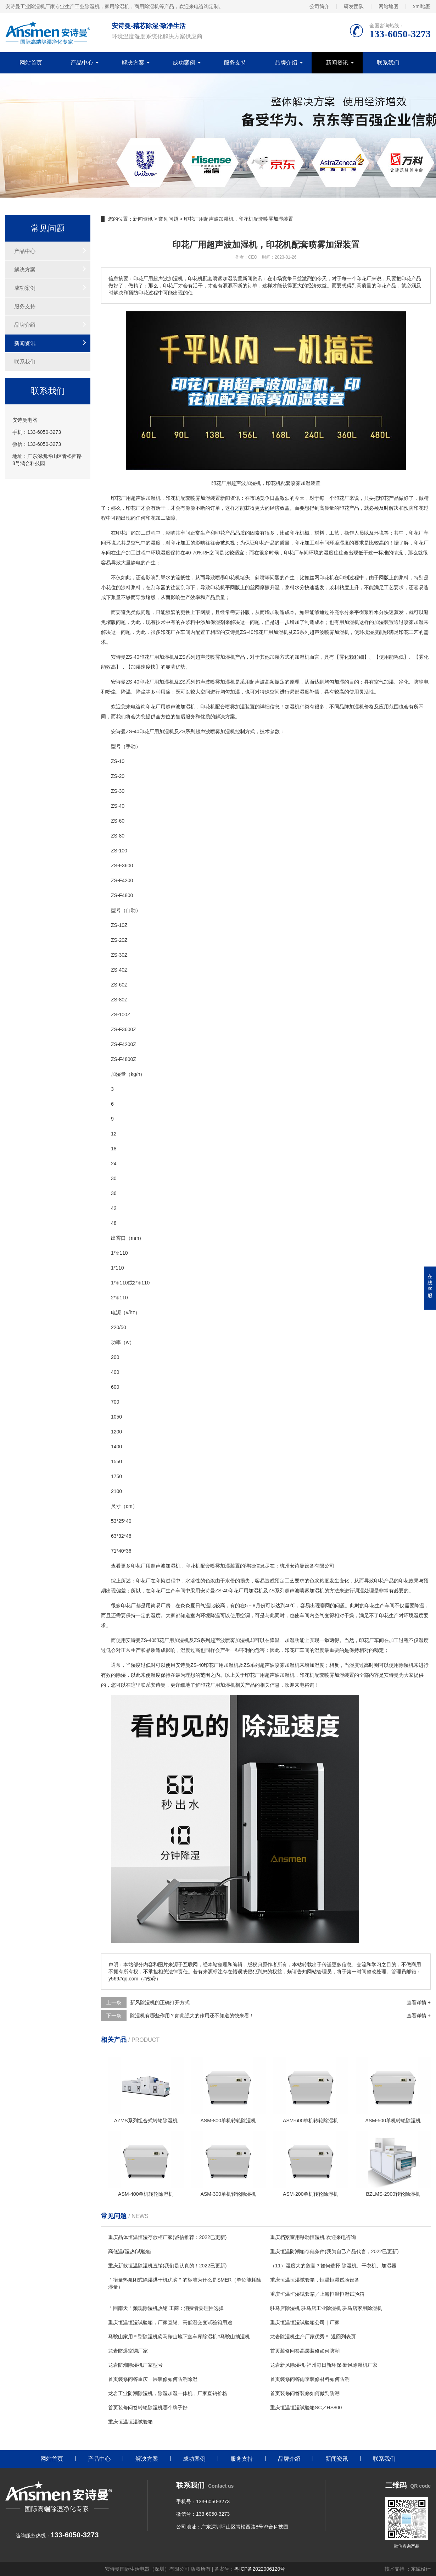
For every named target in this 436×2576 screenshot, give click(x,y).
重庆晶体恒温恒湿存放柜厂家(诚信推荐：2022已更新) (167, 2237)
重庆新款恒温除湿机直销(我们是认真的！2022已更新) (167, 2265)
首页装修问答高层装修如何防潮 (305, 2351)
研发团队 (354, 6)
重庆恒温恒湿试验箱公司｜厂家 (305, 2322)
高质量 (326, 508)
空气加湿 (384, 682)
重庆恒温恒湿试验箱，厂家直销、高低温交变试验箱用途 (170, 2322)
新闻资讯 (337, 63)
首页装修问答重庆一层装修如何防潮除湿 (152, 2379)
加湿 (205, 498)
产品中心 (82, 63)
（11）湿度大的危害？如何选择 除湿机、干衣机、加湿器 (333, 2265)
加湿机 (351, 622)
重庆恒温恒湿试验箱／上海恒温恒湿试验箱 (317, 2294)
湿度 (156, 543)
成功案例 (184, 63)
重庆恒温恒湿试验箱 (130, 2422)
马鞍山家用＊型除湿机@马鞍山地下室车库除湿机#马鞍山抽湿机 (179, 2336)
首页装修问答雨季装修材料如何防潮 (310, 2379)
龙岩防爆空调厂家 (128, 2351)
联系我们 (388, 63)
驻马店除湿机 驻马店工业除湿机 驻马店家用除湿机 (326, 2308)
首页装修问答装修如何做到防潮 (305, 2393)
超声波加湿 (143, 498)
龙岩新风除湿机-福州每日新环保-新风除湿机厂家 (324, 2365)
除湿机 (406, 1665)
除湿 (121, 1675)
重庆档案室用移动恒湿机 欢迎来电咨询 (313, 2237)
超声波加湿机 (180, 706)
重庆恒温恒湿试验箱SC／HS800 (306, 2407)
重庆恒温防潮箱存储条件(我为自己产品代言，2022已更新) (334, 2251)
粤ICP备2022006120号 (259, 2569)
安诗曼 (232, 632)
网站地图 (388, 6)
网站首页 (30, 63)
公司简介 (319, 6)
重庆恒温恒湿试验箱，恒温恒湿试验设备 (314, 2280)
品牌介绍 (286, 63)
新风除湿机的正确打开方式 (160, 2002)
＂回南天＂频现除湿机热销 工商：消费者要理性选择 (166, 2308)
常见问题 (168, 219)
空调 (245, 1615)
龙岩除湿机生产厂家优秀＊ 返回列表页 (313, 2336)
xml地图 (422, 6)
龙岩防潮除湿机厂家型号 (135, 2365)
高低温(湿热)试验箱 (129, 2251)
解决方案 (133, 63)
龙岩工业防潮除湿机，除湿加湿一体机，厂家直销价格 (167, 2393)
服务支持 (235, 63)
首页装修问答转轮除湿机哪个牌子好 (148, 2407)
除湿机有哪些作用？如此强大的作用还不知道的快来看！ (192, 2015)
